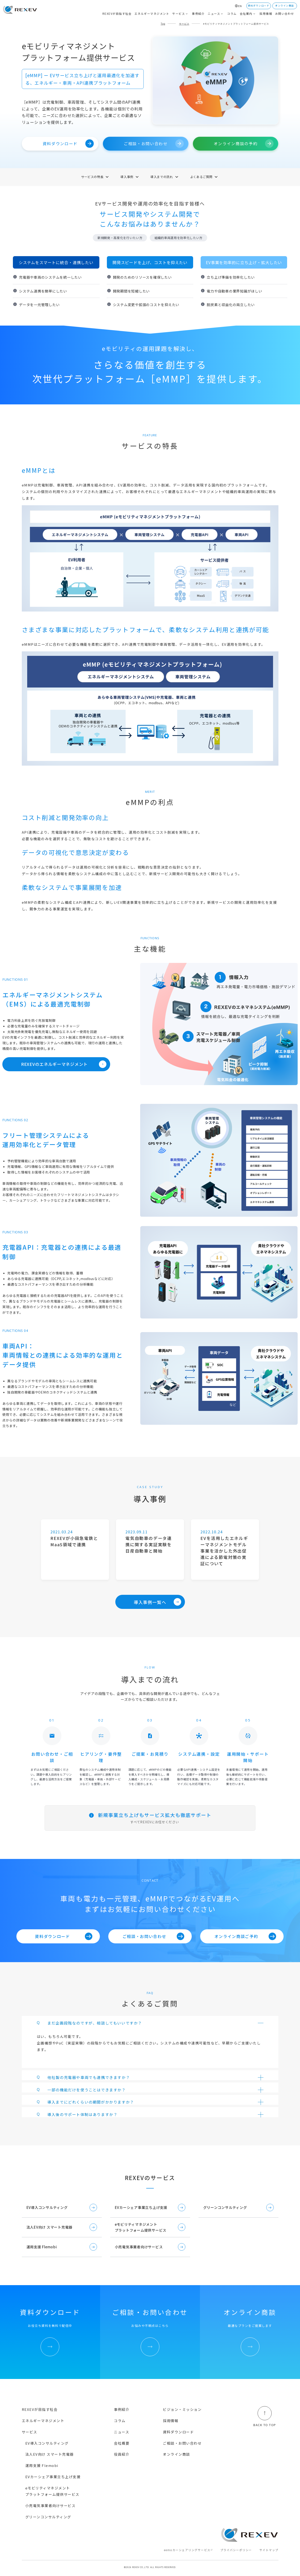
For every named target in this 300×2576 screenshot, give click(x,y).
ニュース (121, 2431)
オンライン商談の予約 (244, 143)
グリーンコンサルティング (48, 2516)
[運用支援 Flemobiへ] (62, 2247)
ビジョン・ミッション (182, 2409)
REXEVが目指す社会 (40, 2409)
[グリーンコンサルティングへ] (238, 2208)
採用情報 (170, 2420)
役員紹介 (121, 2454)
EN (240, 6)
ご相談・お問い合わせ (154, 143)
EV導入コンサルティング (47, 2443)
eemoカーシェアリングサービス (187, 2550)
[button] (150, 1602)
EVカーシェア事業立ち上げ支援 (53, 2476)
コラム (120, 2420)
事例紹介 (121, 2409)
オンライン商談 (176, 2454)
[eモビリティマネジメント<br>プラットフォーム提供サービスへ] (150, 2227)
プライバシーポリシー (236, 2550)
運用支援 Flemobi (41, 2465)
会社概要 (121, 2443)
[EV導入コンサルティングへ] (62, 2208)
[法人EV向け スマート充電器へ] (62, 2227)
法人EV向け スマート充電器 (49, 2454)
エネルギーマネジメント (43, 2420)
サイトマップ (268, 2550)
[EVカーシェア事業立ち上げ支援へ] (150, 2208)
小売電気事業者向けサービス (50, 2505)
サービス (184, 23)
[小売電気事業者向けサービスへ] (150, 2247)
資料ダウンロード (68, 143)
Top (163, 23)
